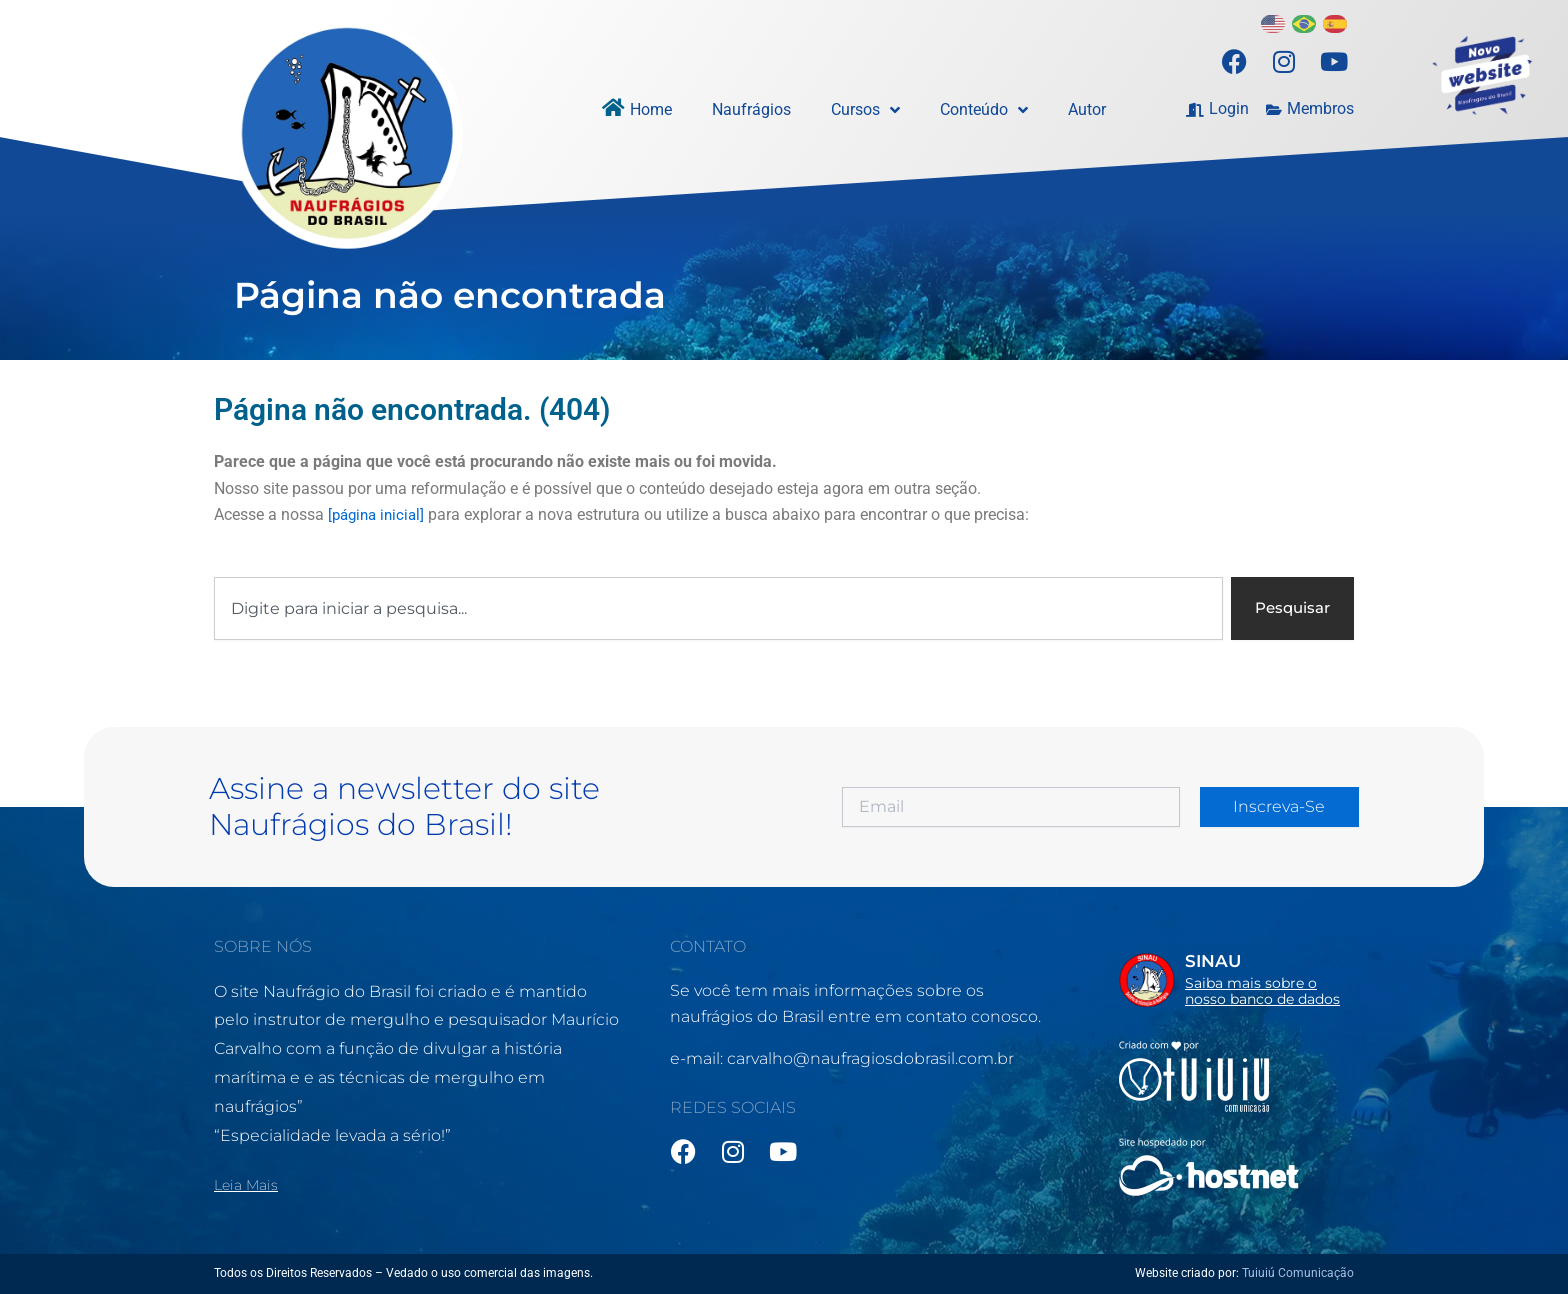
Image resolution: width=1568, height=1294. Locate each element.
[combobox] (715, 609)
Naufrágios (751, 109)
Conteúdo (984, 110)
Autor (1087, 109)
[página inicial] (379, 514)
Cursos (865, 110)
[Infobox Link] (1236, 979)
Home (651, 109)
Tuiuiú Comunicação (1298, 1273)
